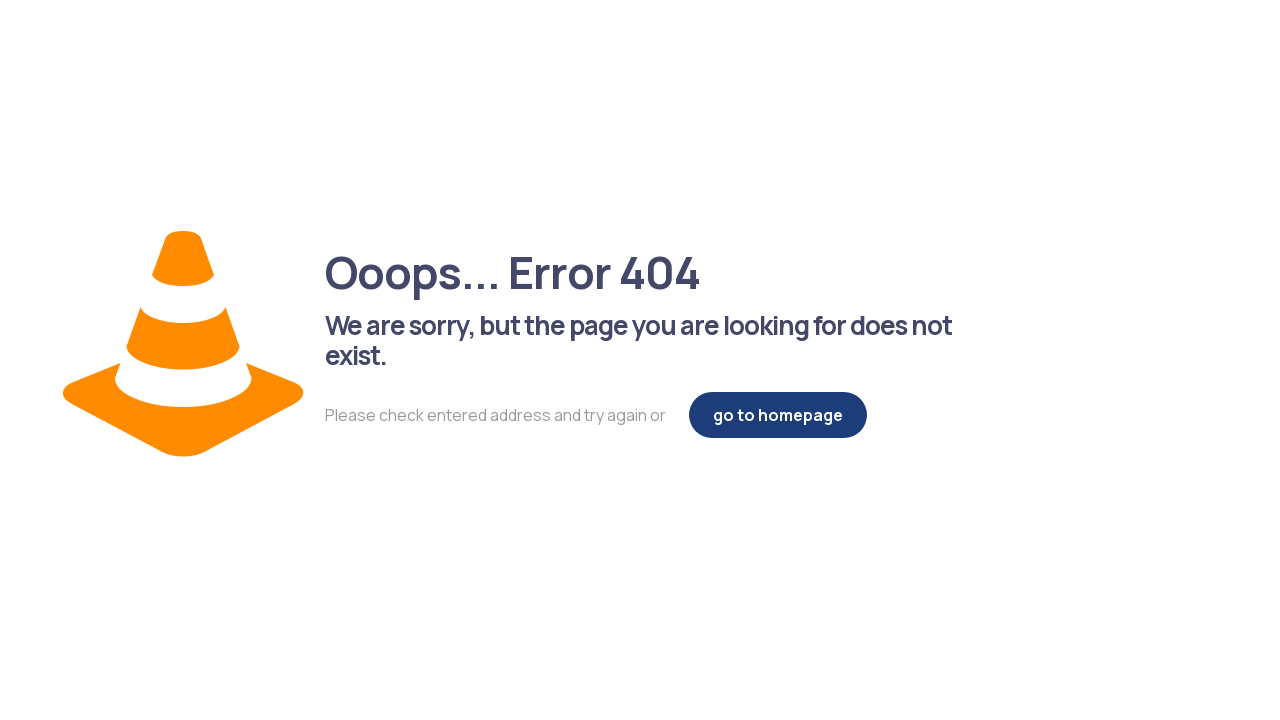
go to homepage (778, 415)
